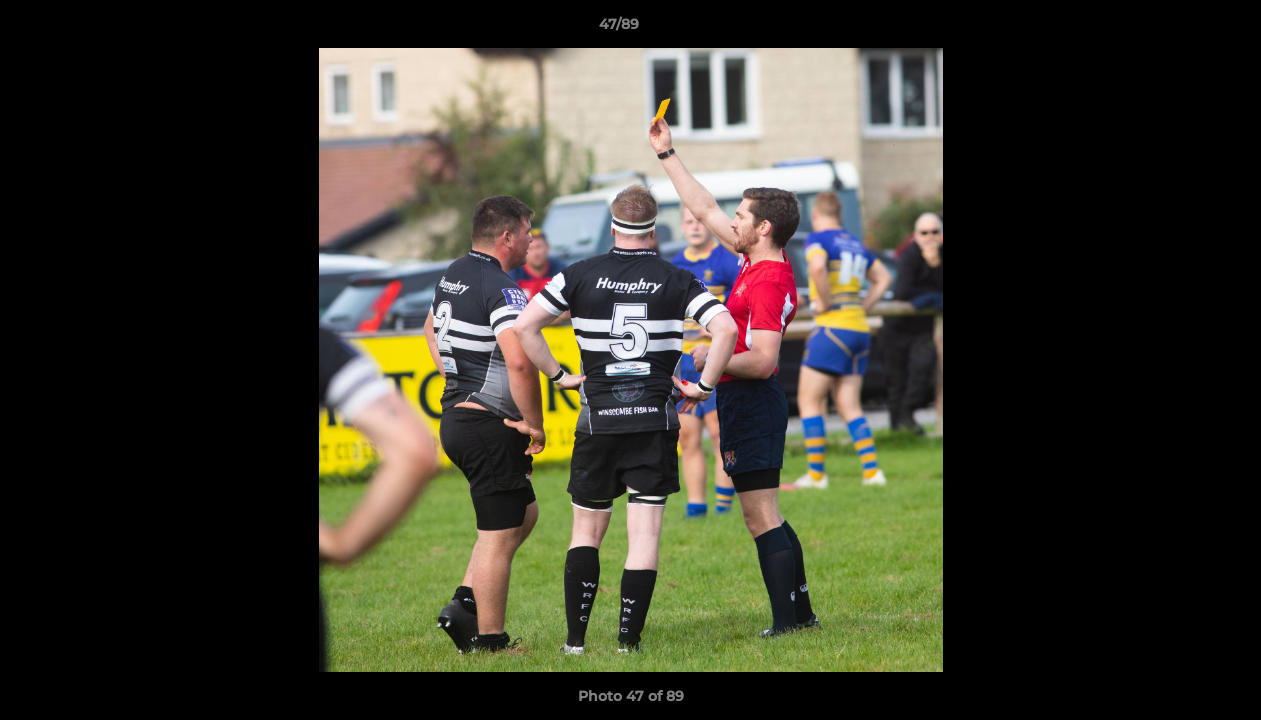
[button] (1177, 29)
